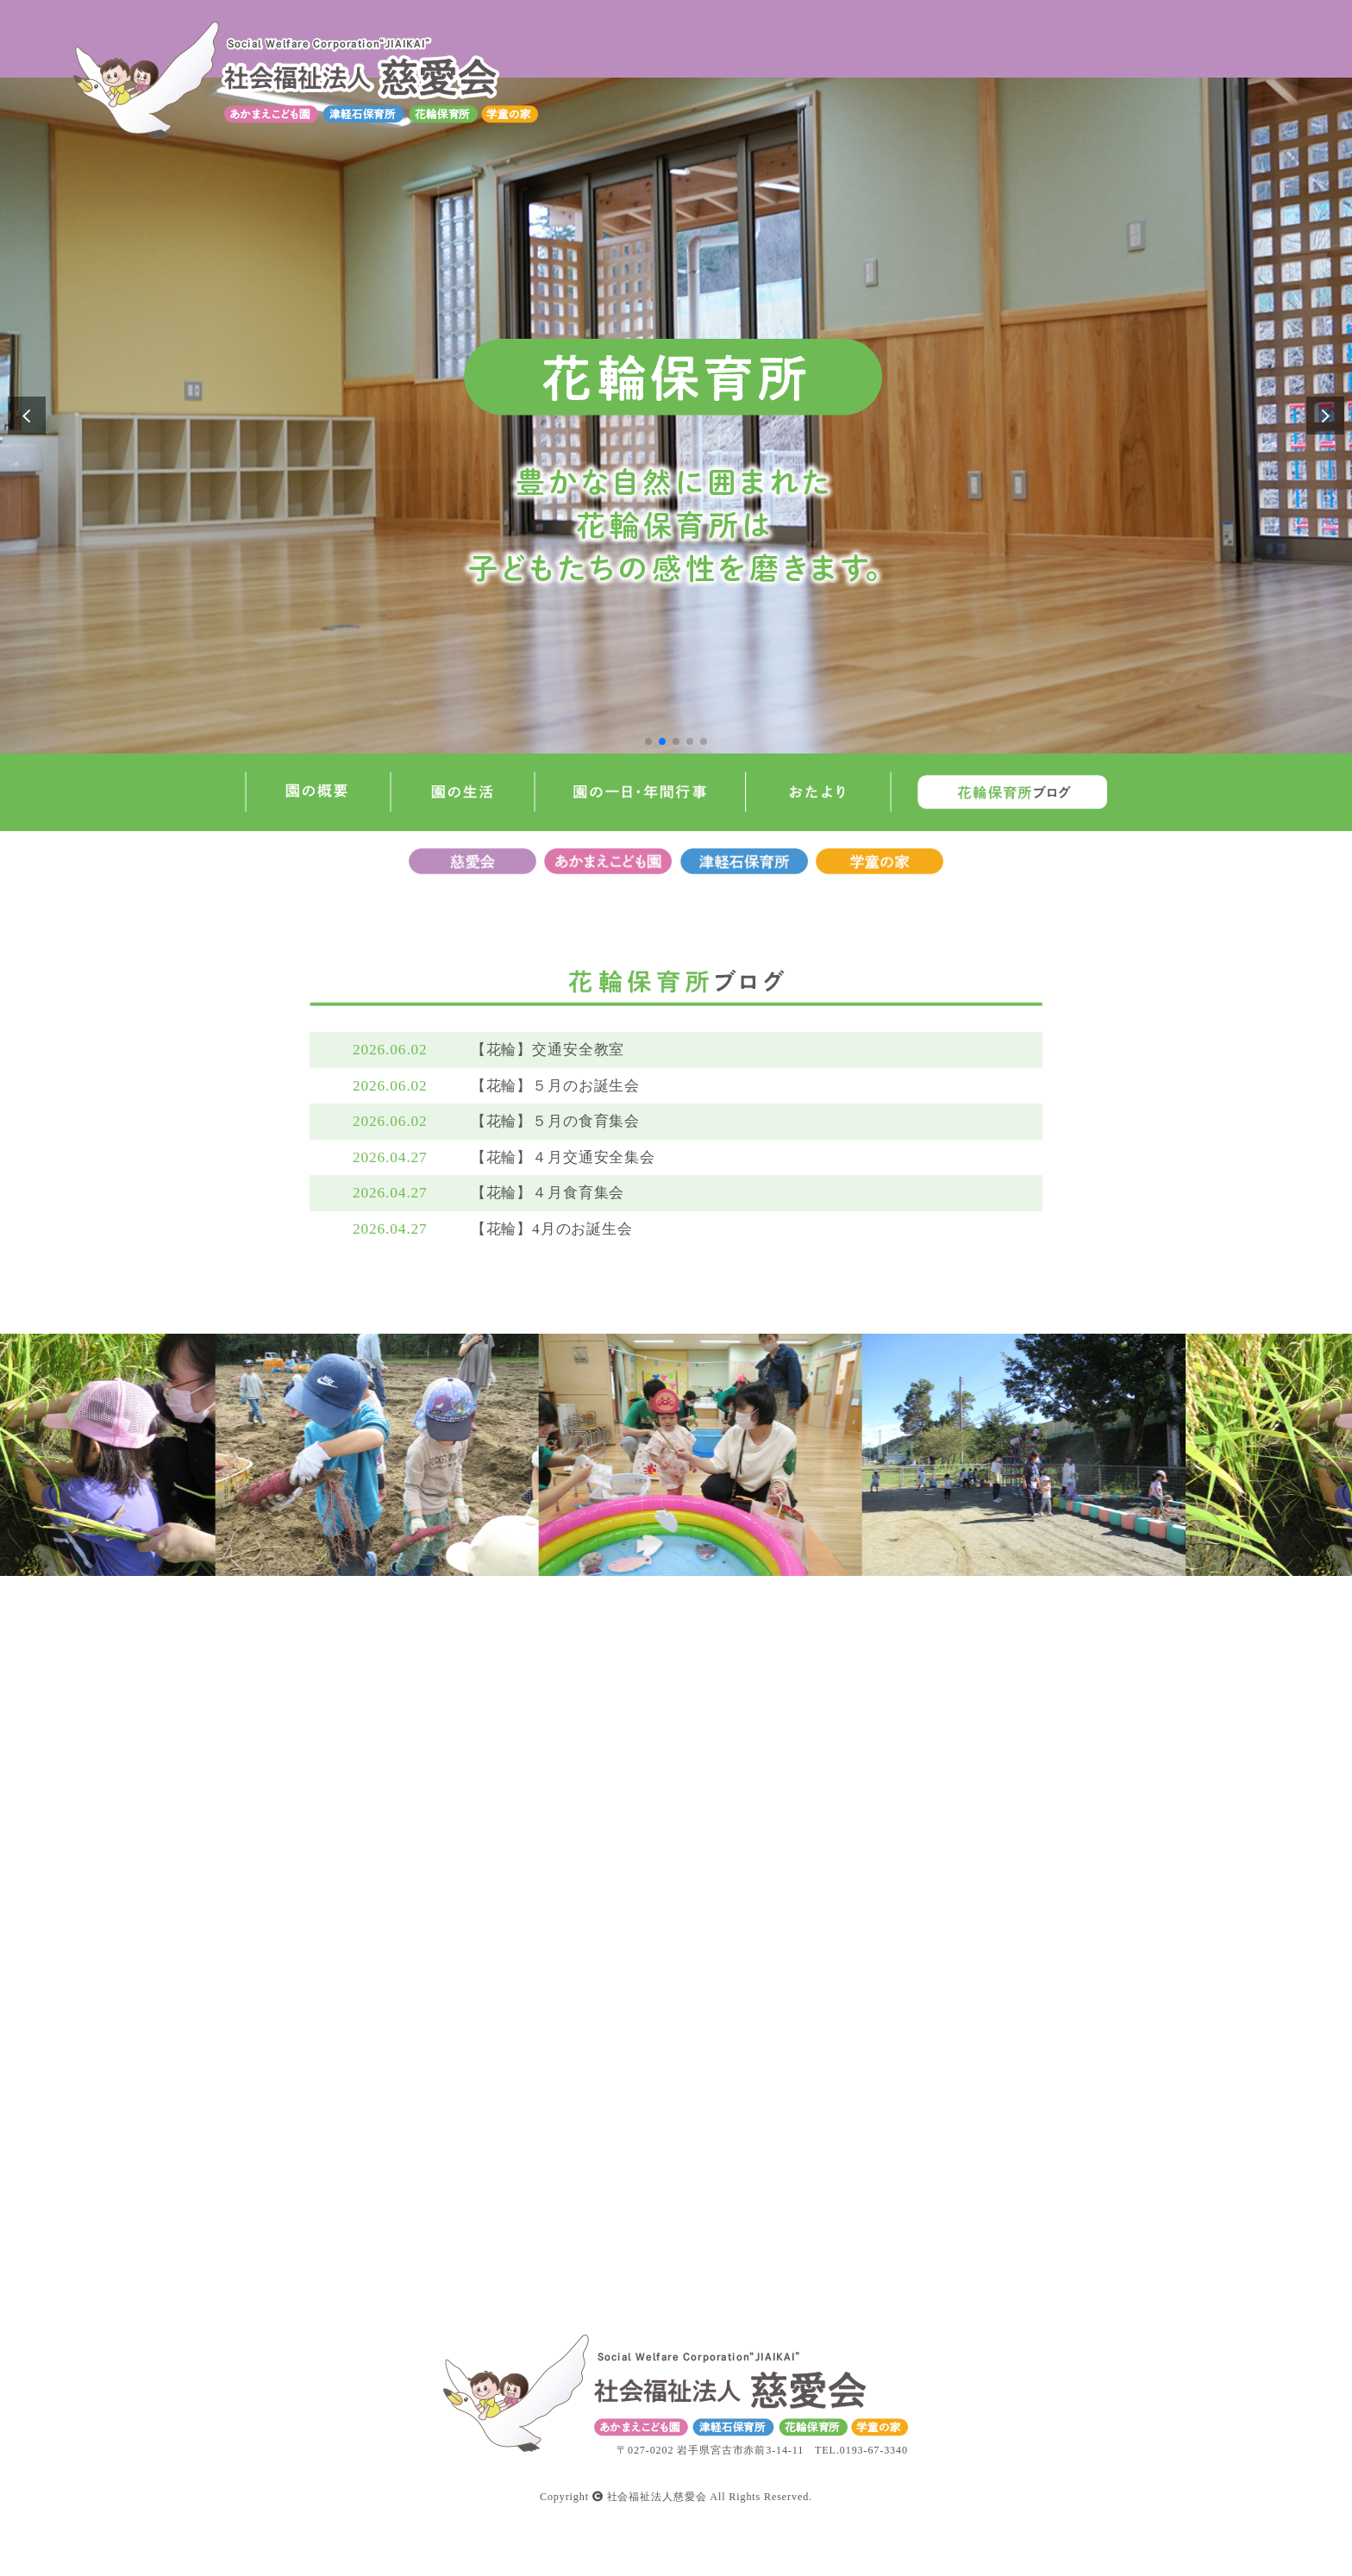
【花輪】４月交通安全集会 (563, 1157)
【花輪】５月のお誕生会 (556, 1086)
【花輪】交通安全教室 (548, 1049)
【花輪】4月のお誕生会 (552, 1229)
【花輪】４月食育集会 (548, 1193)
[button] (648, 741)
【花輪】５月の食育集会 (556, 1121)
